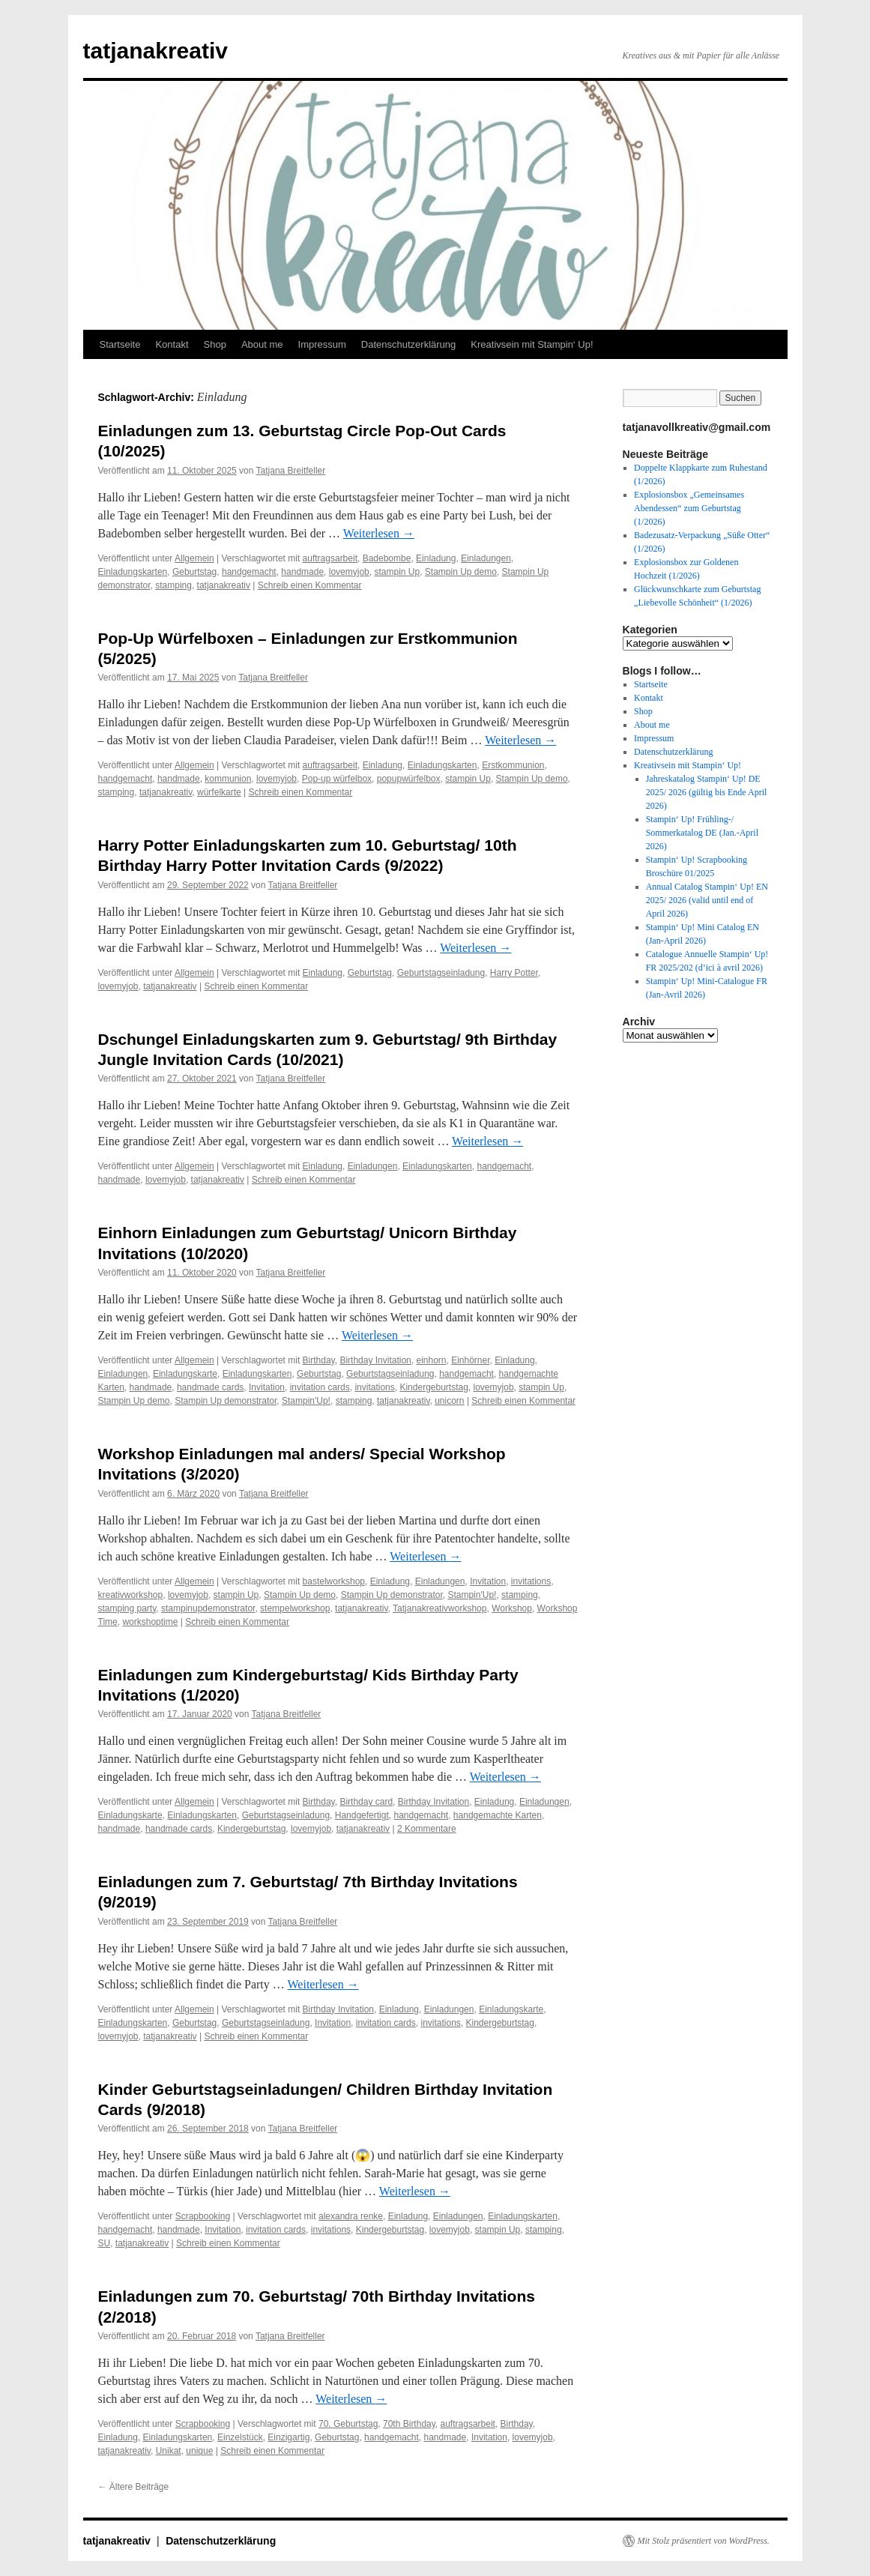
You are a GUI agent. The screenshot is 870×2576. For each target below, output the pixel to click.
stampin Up (397, 572)
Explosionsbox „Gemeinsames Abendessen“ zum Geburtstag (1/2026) (689, 508)
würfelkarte (219, 792)
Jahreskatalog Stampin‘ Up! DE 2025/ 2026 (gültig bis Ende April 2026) (706, 792)
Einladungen (486, 558)
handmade (302, 572)
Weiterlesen (378, 533)
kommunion (228, 778)
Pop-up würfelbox (337, 778)
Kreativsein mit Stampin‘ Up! (532, 344)
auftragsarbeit (330, 558)
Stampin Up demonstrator (226, 1401)
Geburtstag (194, 572)
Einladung (436, 558)
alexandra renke (350, 2216)
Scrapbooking (202, 2216)
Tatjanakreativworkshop (439, 1608)
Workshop (512, 1608)
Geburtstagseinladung (441, 973)
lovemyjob (349, 572)
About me (262, 344)
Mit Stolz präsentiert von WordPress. (704, 2541)
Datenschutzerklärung (408, 344)
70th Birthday (409, 2424)
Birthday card (366, 1802)
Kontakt (171, 344)
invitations (374, 1387)
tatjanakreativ (155, 50)
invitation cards (320, 1387)
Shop (215, 344)
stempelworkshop (295, 1608)
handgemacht (249, 572)
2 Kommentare (426, 1829)
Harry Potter (514, 973)
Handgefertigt (362, 1815)
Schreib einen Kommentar (310, 585)
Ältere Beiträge (133, 2487)
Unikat (168, 2451)
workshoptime (150, 1622)
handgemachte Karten (497, 1815)
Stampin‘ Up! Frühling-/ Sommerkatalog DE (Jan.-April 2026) (702, 832)
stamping (173, 585)
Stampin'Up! (306, 1401)
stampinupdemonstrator (208, 1608)
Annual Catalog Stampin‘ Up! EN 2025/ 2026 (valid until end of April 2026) (707, 900)
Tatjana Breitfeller (291, 470)
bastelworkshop (334, 1581)
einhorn (431, 1360)
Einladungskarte (185, 1374)
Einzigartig (288, 2437)
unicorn (449, 1401)
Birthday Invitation (375, 1360)
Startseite (120, 344)
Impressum (322, 344)
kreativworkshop (130, 1595)
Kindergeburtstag (433, 1387)
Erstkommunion (513, 765)
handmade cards (210, 1387)
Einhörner (470, 1360)
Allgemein (194, 558)
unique (199, 2451)
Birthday (319, 1360)
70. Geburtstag (348, 2424)
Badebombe (387, 558)
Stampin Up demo (461, 572)
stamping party (127, 1608)
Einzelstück (240, 2437)
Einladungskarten (133, 572)
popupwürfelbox (409, 778)
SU (104, 2243)
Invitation (267, 1387)
